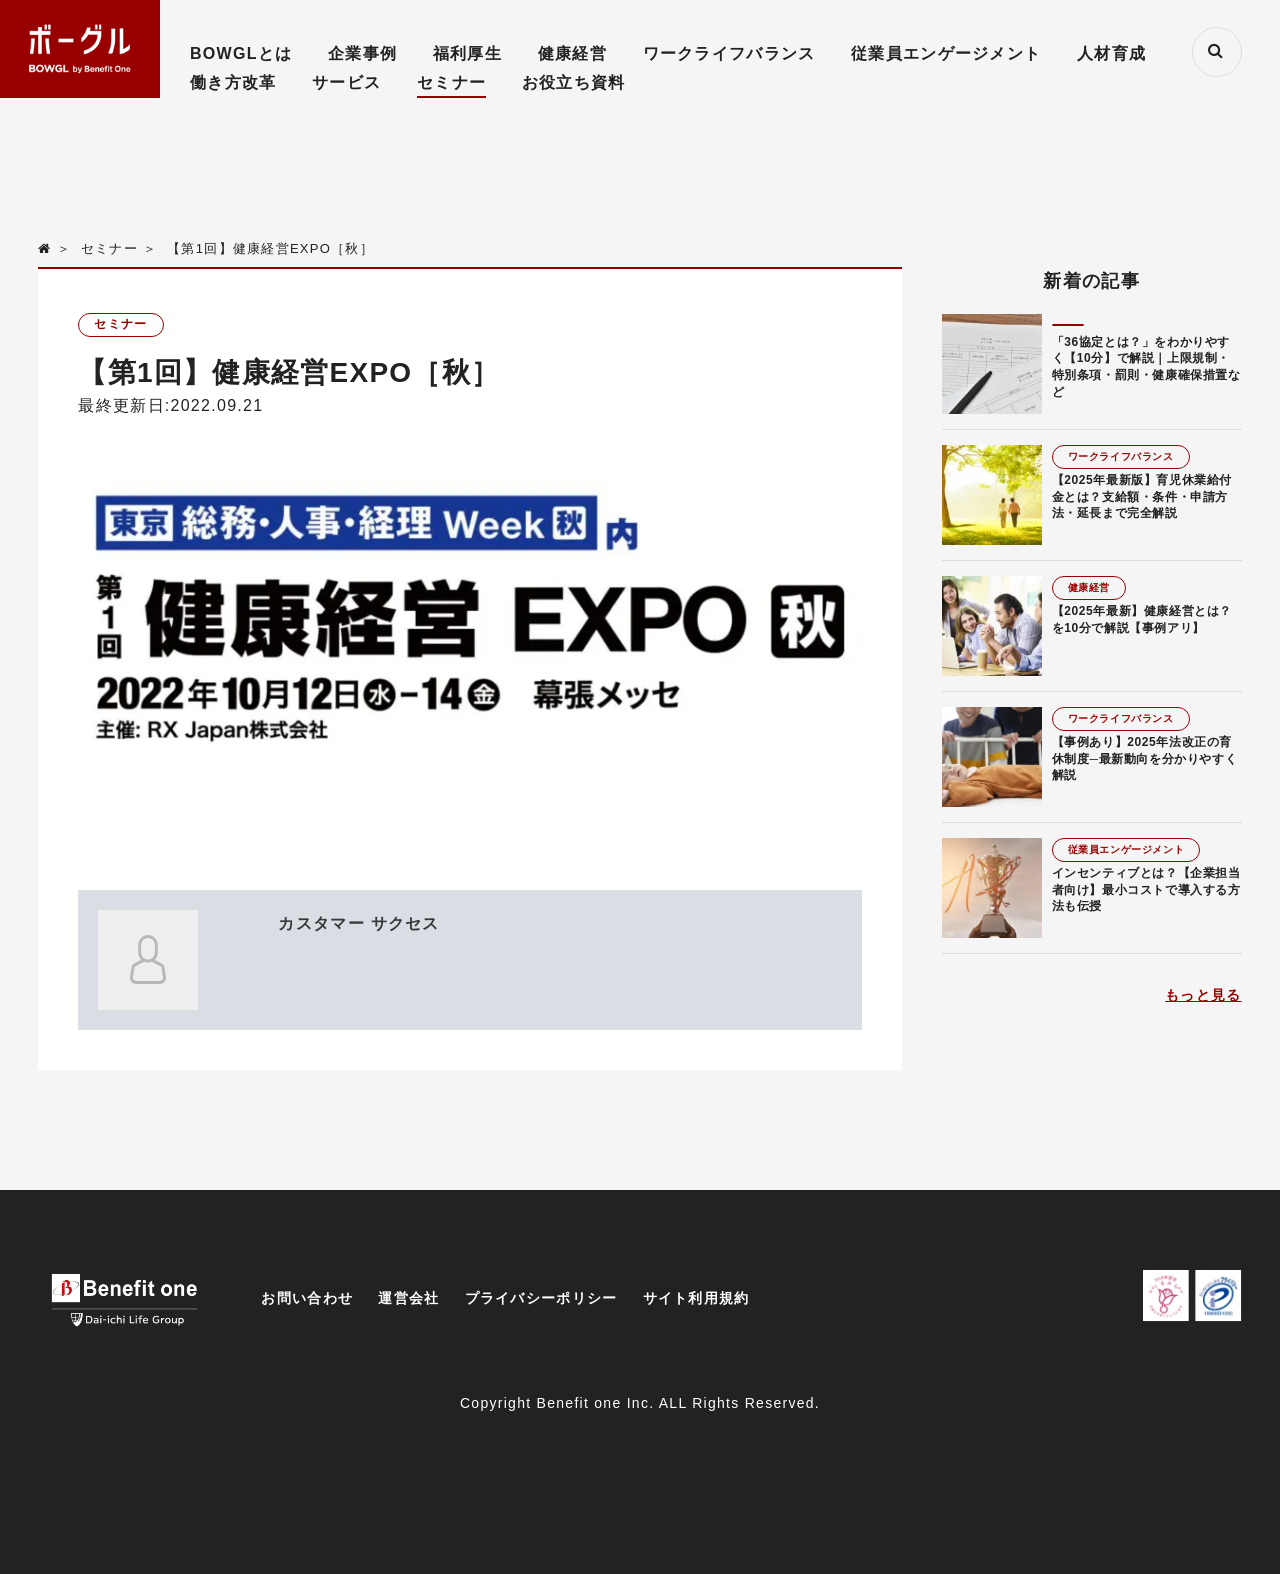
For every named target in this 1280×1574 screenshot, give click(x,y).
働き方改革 (233, 82)
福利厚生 (467, 53)
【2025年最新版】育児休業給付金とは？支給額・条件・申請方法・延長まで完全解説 (1142, 497)
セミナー (451, 82)
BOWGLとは (241, 53)
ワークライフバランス (729, 53)
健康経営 (572, 53)
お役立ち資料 (574, 82)
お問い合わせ (307, 1298)
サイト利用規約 (696, 1298)
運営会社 (408, 1298)
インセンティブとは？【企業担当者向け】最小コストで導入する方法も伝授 (1146, 890)
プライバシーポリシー (541, 1298)
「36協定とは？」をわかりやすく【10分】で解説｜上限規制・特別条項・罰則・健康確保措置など (1146, 367)
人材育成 (1111, 53)
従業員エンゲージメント (946, 53)
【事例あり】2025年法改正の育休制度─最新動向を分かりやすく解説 (1145, 759)
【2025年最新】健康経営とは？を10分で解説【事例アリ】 (1142, 619)
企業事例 (362, 53)
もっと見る (1203, 995)
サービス (346, 82)
